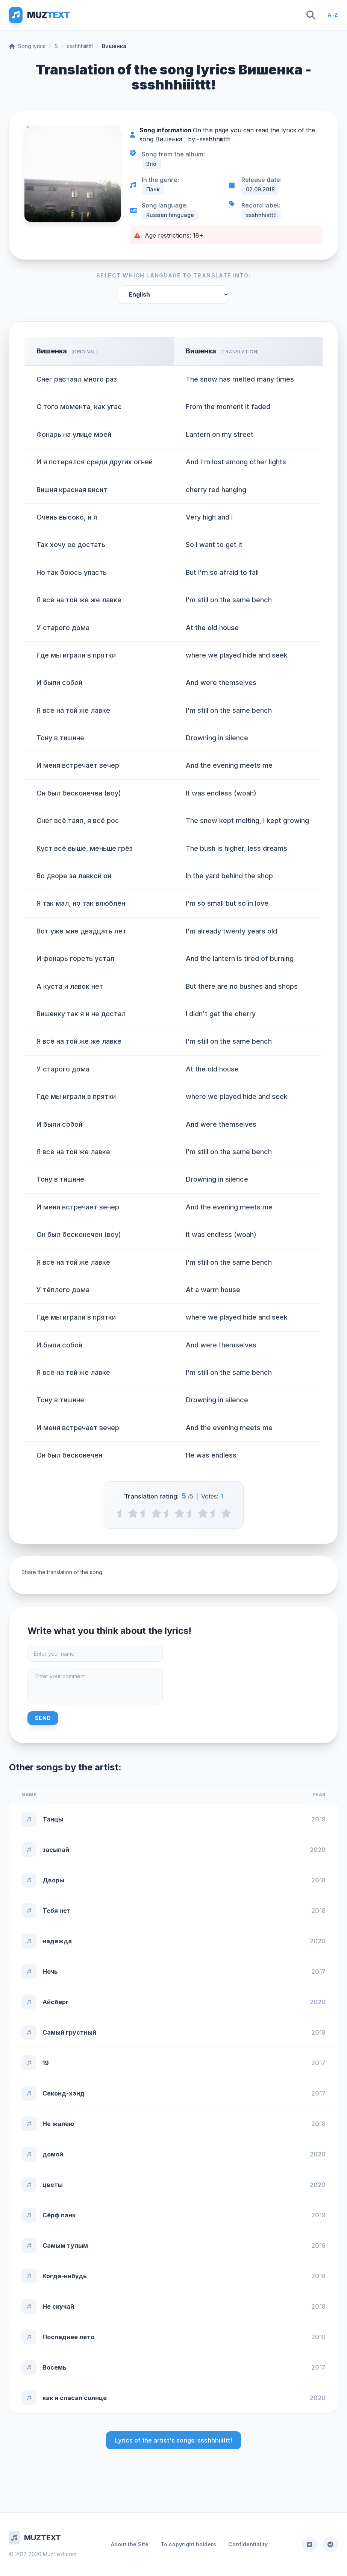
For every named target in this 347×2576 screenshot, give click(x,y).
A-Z (332, 15)
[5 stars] (226, 1513)
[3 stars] (179, 1513)
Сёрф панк (59, 2215)
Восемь (54, 2367)
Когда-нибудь (64, 2276)
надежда (57, 1941)
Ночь (50, 1971)
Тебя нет (56, 1910)
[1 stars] (133, 1513)
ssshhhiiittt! (80, 46)
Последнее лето (68, 2337)
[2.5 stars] (168, 1513)
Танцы (52, 1819)
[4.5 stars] (214, 1513)
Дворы (53, 1880)
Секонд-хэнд (63, 2093)
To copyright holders (188, 2544)
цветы (52, 2184)
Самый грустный (69, 2032)
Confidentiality (248, 2544)
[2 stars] (156, 1513)
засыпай (55, 1849)
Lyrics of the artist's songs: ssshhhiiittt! (173, 2440)
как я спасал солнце (74, 2398)
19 (45, 2063)
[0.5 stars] (121, 1513)
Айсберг (55, 2002)
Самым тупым (65, 2245)
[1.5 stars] (144, 1513)
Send (43, 1718)
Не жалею (58, 2123)
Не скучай (58, 2306)
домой (52, 2154)
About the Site (129, 2544)
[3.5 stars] (191, 1513)
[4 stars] (203, 1513)
